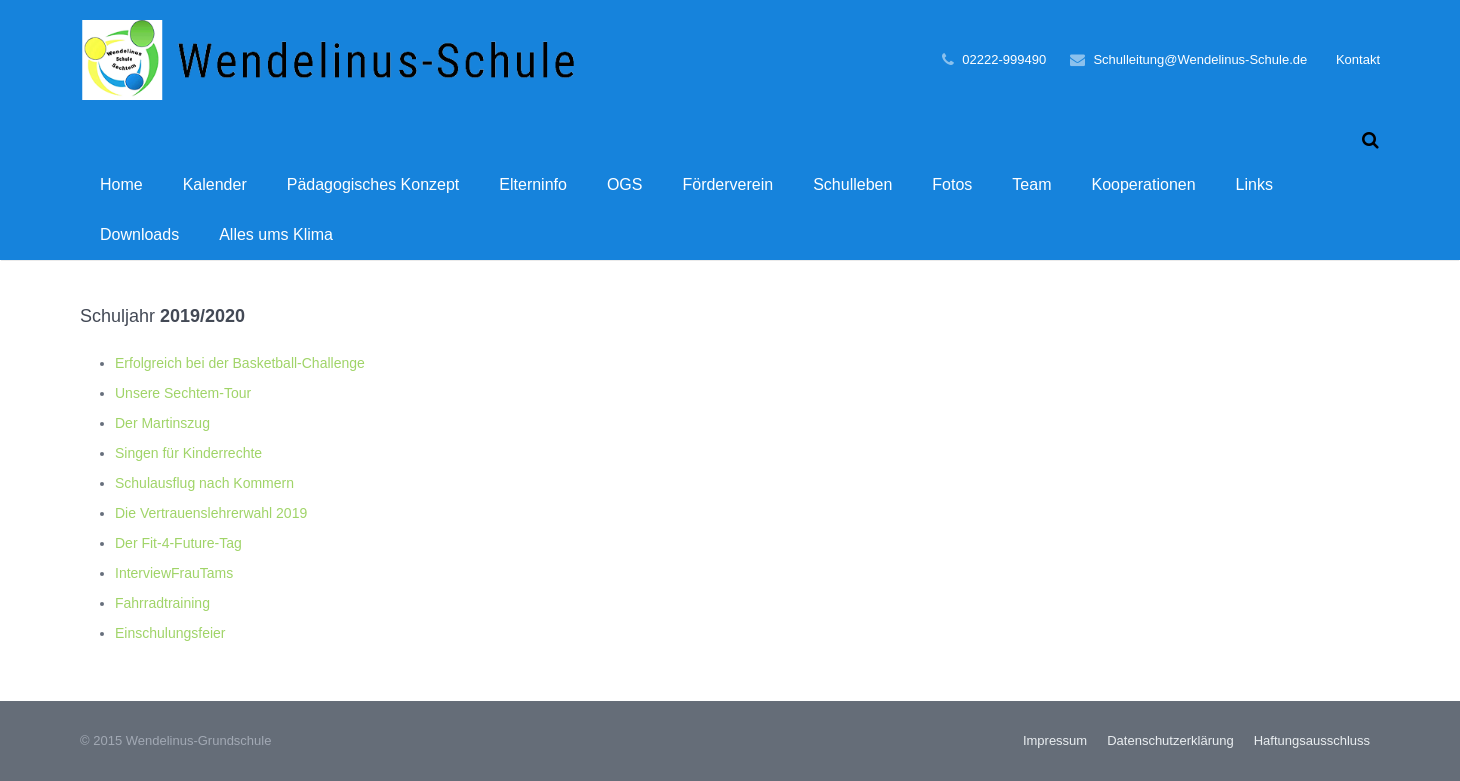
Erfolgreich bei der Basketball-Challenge (240, 363)
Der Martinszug (162, 423)
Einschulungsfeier (170, 633)
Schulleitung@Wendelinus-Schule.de (1200, 59)
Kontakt (1358, 59)
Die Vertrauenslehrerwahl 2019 (211, 513)
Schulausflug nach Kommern (204, 483)
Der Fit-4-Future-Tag (178, 543)
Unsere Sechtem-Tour (183, 393)
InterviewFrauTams (174, 573)
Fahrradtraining (162, 603)
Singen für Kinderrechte (188, 453)
